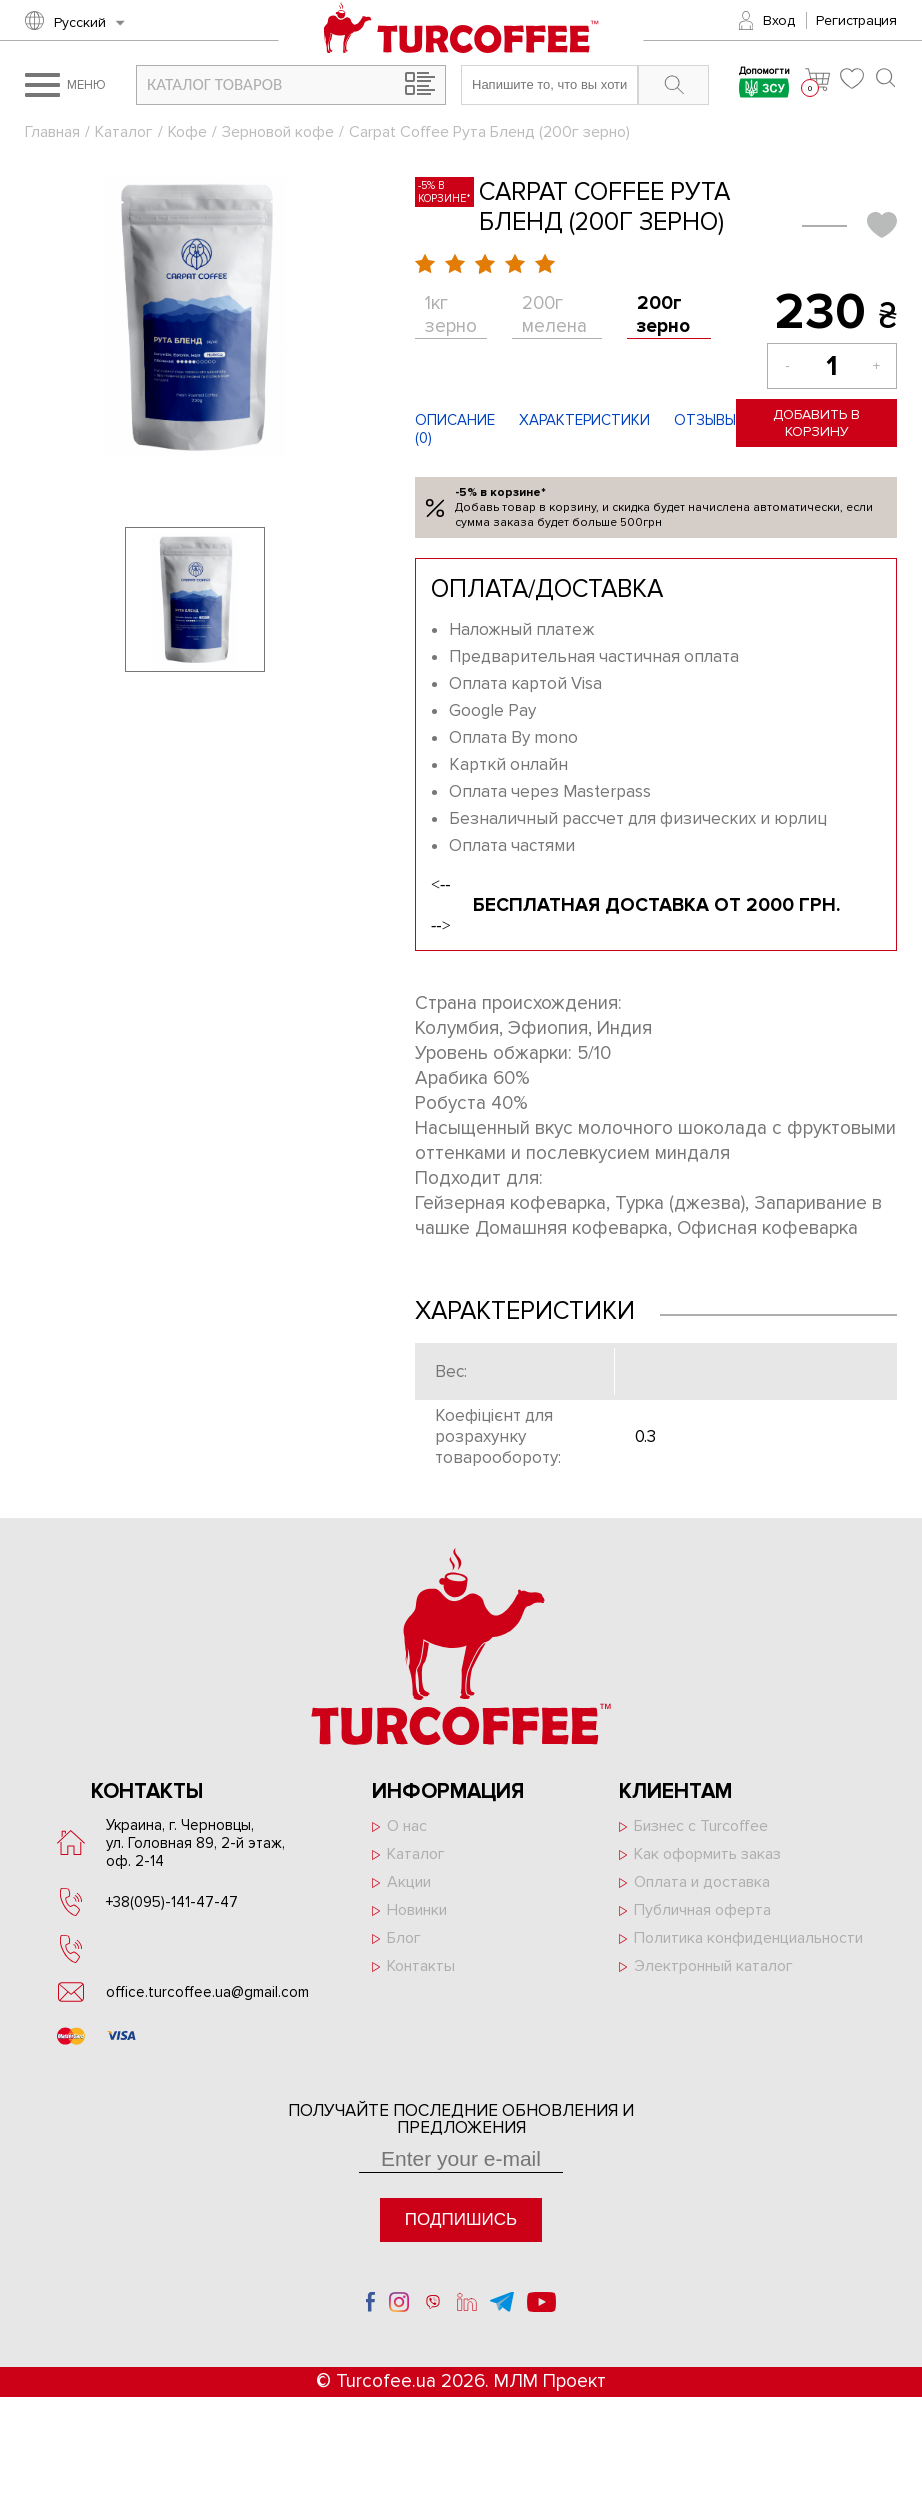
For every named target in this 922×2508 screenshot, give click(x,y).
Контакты (421, 1966)
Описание (455, 420)
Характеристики (584, 420)
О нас (407, 1826)
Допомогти (764, 84)
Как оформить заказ (707, 1854)
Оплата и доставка (702, 1882)
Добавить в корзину (816, 423)
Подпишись (461, 2219)
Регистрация (856, 20)
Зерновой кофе (278, 132)
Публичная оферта (702, 1910)
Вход (779, 20)
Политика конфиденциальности (748, 1938)
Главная (52, 132)
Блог (404, 1938)
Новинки (417, 1910)
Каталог (124, 132)
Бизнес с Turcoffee (701, 1826)
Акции (409, 1882)
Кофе (187, 132)
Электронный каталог (713, 1966)
